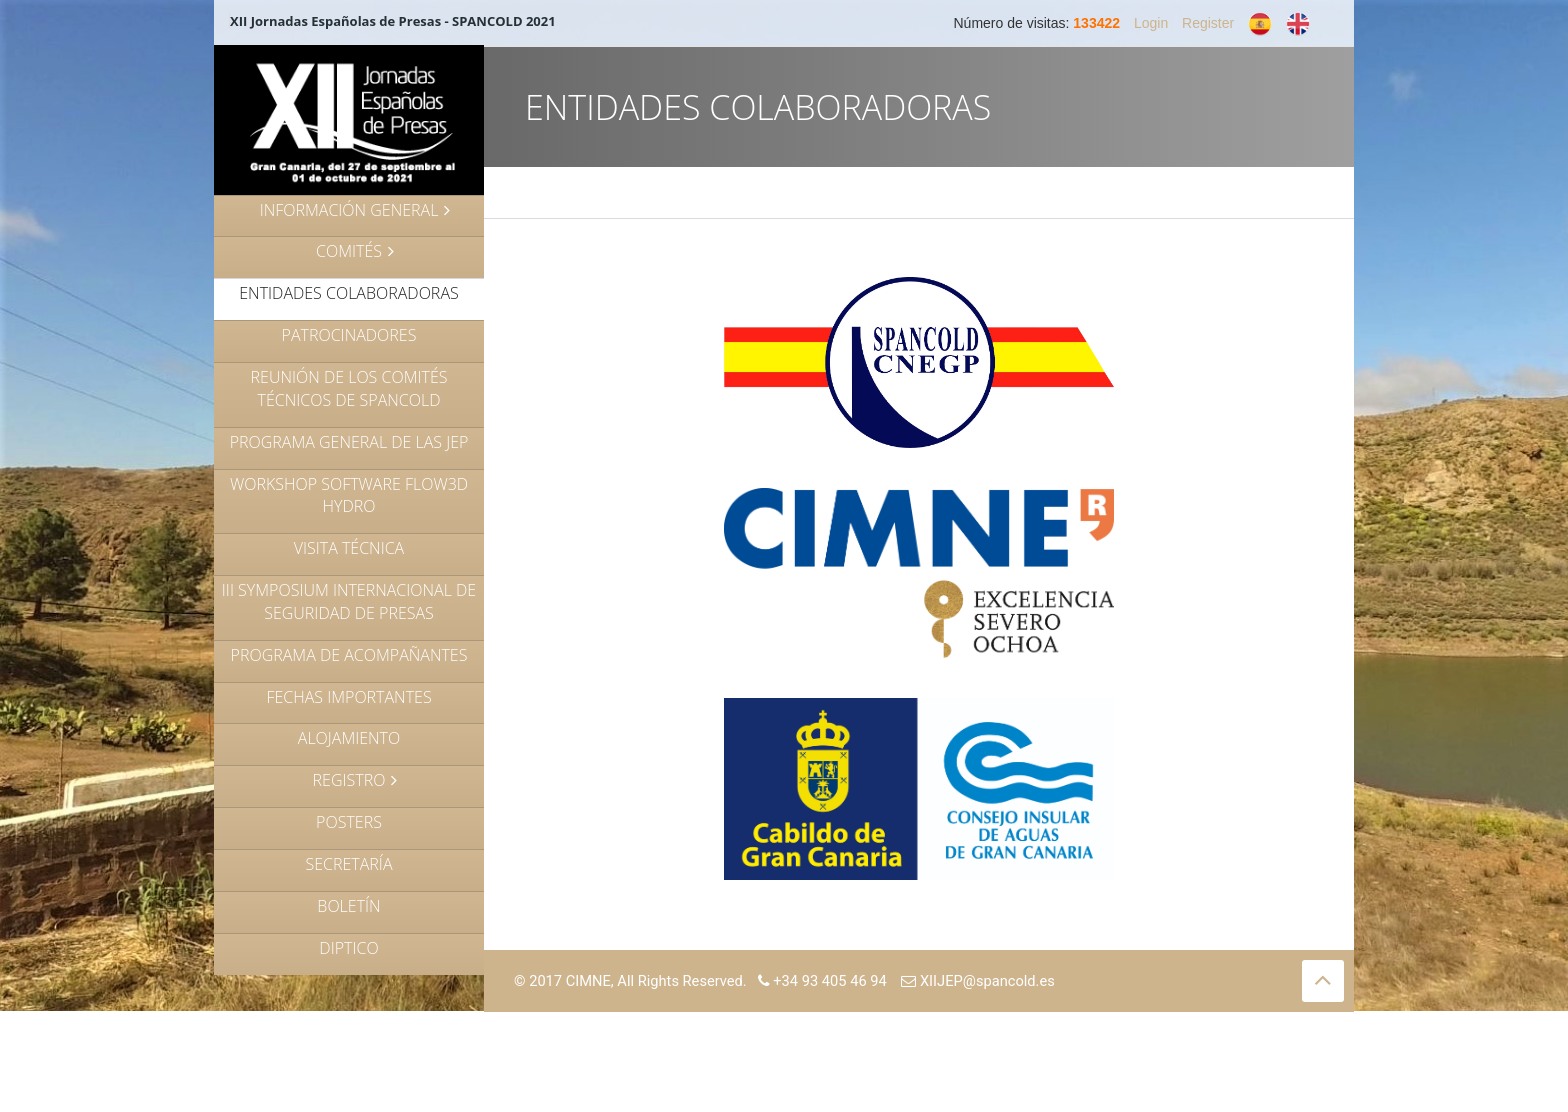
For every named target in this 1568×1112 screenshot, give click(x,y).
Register (1208, 23)
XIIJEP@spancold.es (978, 981)
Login (1151, 23)
